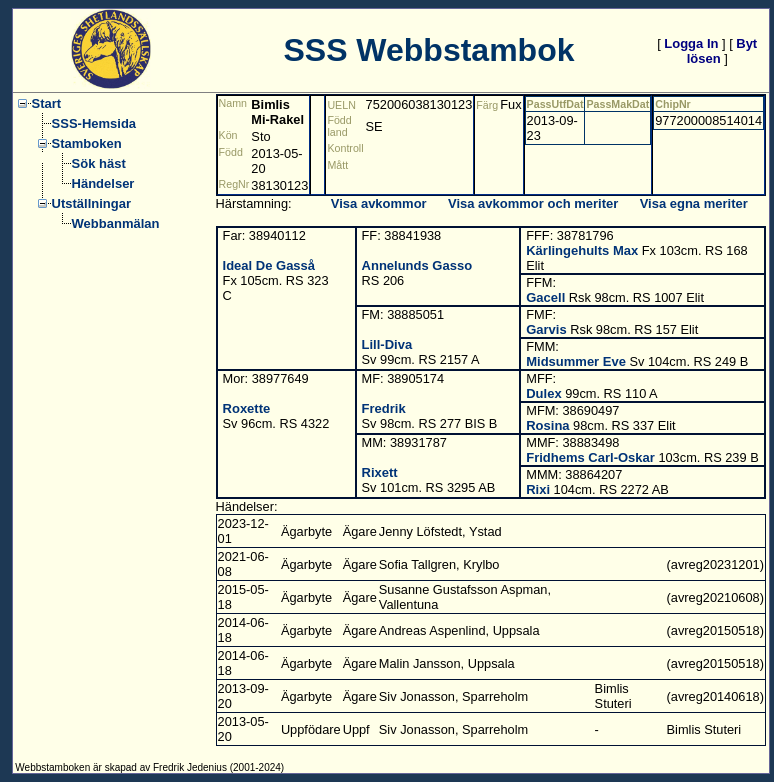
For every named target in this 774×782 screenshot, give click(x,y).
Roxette (247, 408)
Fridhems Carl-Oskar (590, 457)
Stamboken (87, 143)
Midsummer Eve (576, 361)
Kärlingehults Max (582, 250)
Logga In (691, 43)
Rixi (538, 489)
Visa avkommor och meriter (533, 203)
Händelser (103, 183)
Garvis (546, 329)
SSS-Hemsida (94, 123)
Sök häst (99, 163)
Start (47, 103)
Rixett (380, 472)
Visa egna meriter (694, 203)
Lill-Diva (387, 344)
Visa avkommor (379, 203)
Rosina (547, 425)
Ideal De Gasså (269, 265)
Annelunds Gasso (417, 265)
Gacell (545, 297)
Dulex (543, 393)
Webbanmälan (116, 223)
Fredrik (384, 408)
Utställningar (91, 203)
